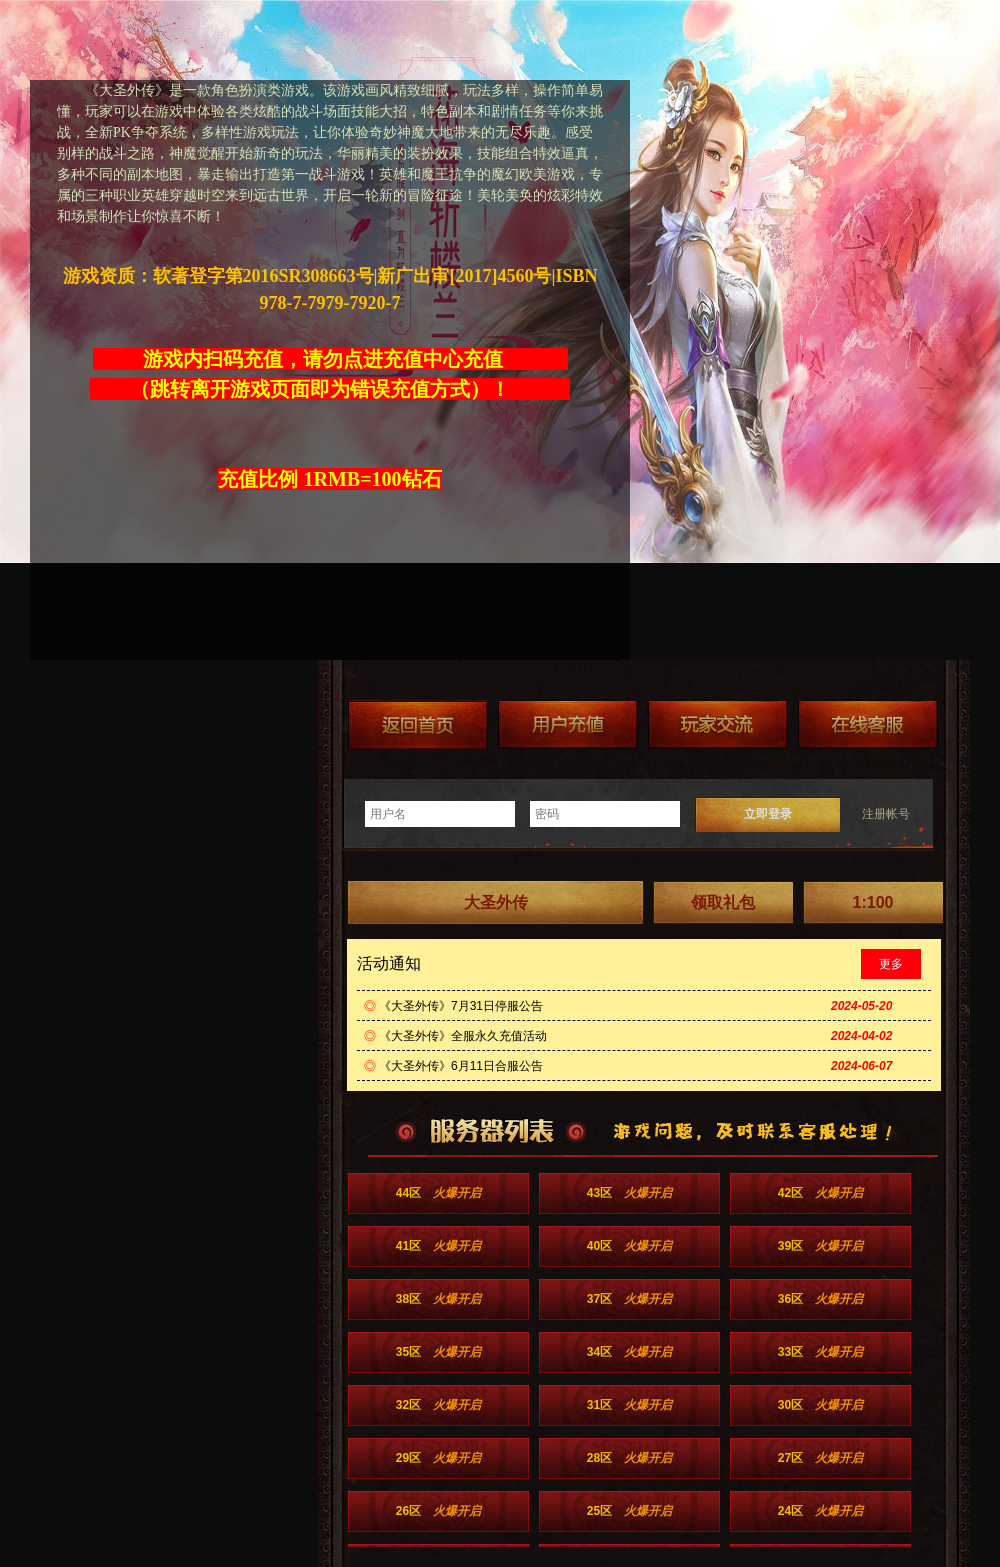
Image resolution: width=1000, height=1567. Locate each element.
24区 (820, 1511)
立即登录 (768, 814)
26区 (438, 1511)
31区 (629, 1405)
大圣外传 (496, 902)
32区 (438, 1405)
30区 (820, 1405)
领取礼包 (723, 902)
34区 (629, 1352)
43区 (629, 1193)
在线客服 (868, 724)
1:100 (873, 902)
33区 (820, 1352)
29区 (438, 1458)
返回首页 (418, 724)
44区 (438, 1193)
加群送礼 (718, 724)
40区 (629, 1246)
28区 (629, 1458)
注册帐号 (886, 814)
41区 (438, 1246)
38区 (438, 1299)
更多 (891, 964)
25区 (629, 1511)
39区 (820, 1246)
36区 (820, 1299)
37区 (629, 1299)
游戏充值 (568, 724)
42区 (820, 1193)
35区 (438, 1352)
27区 (820, 1458)
